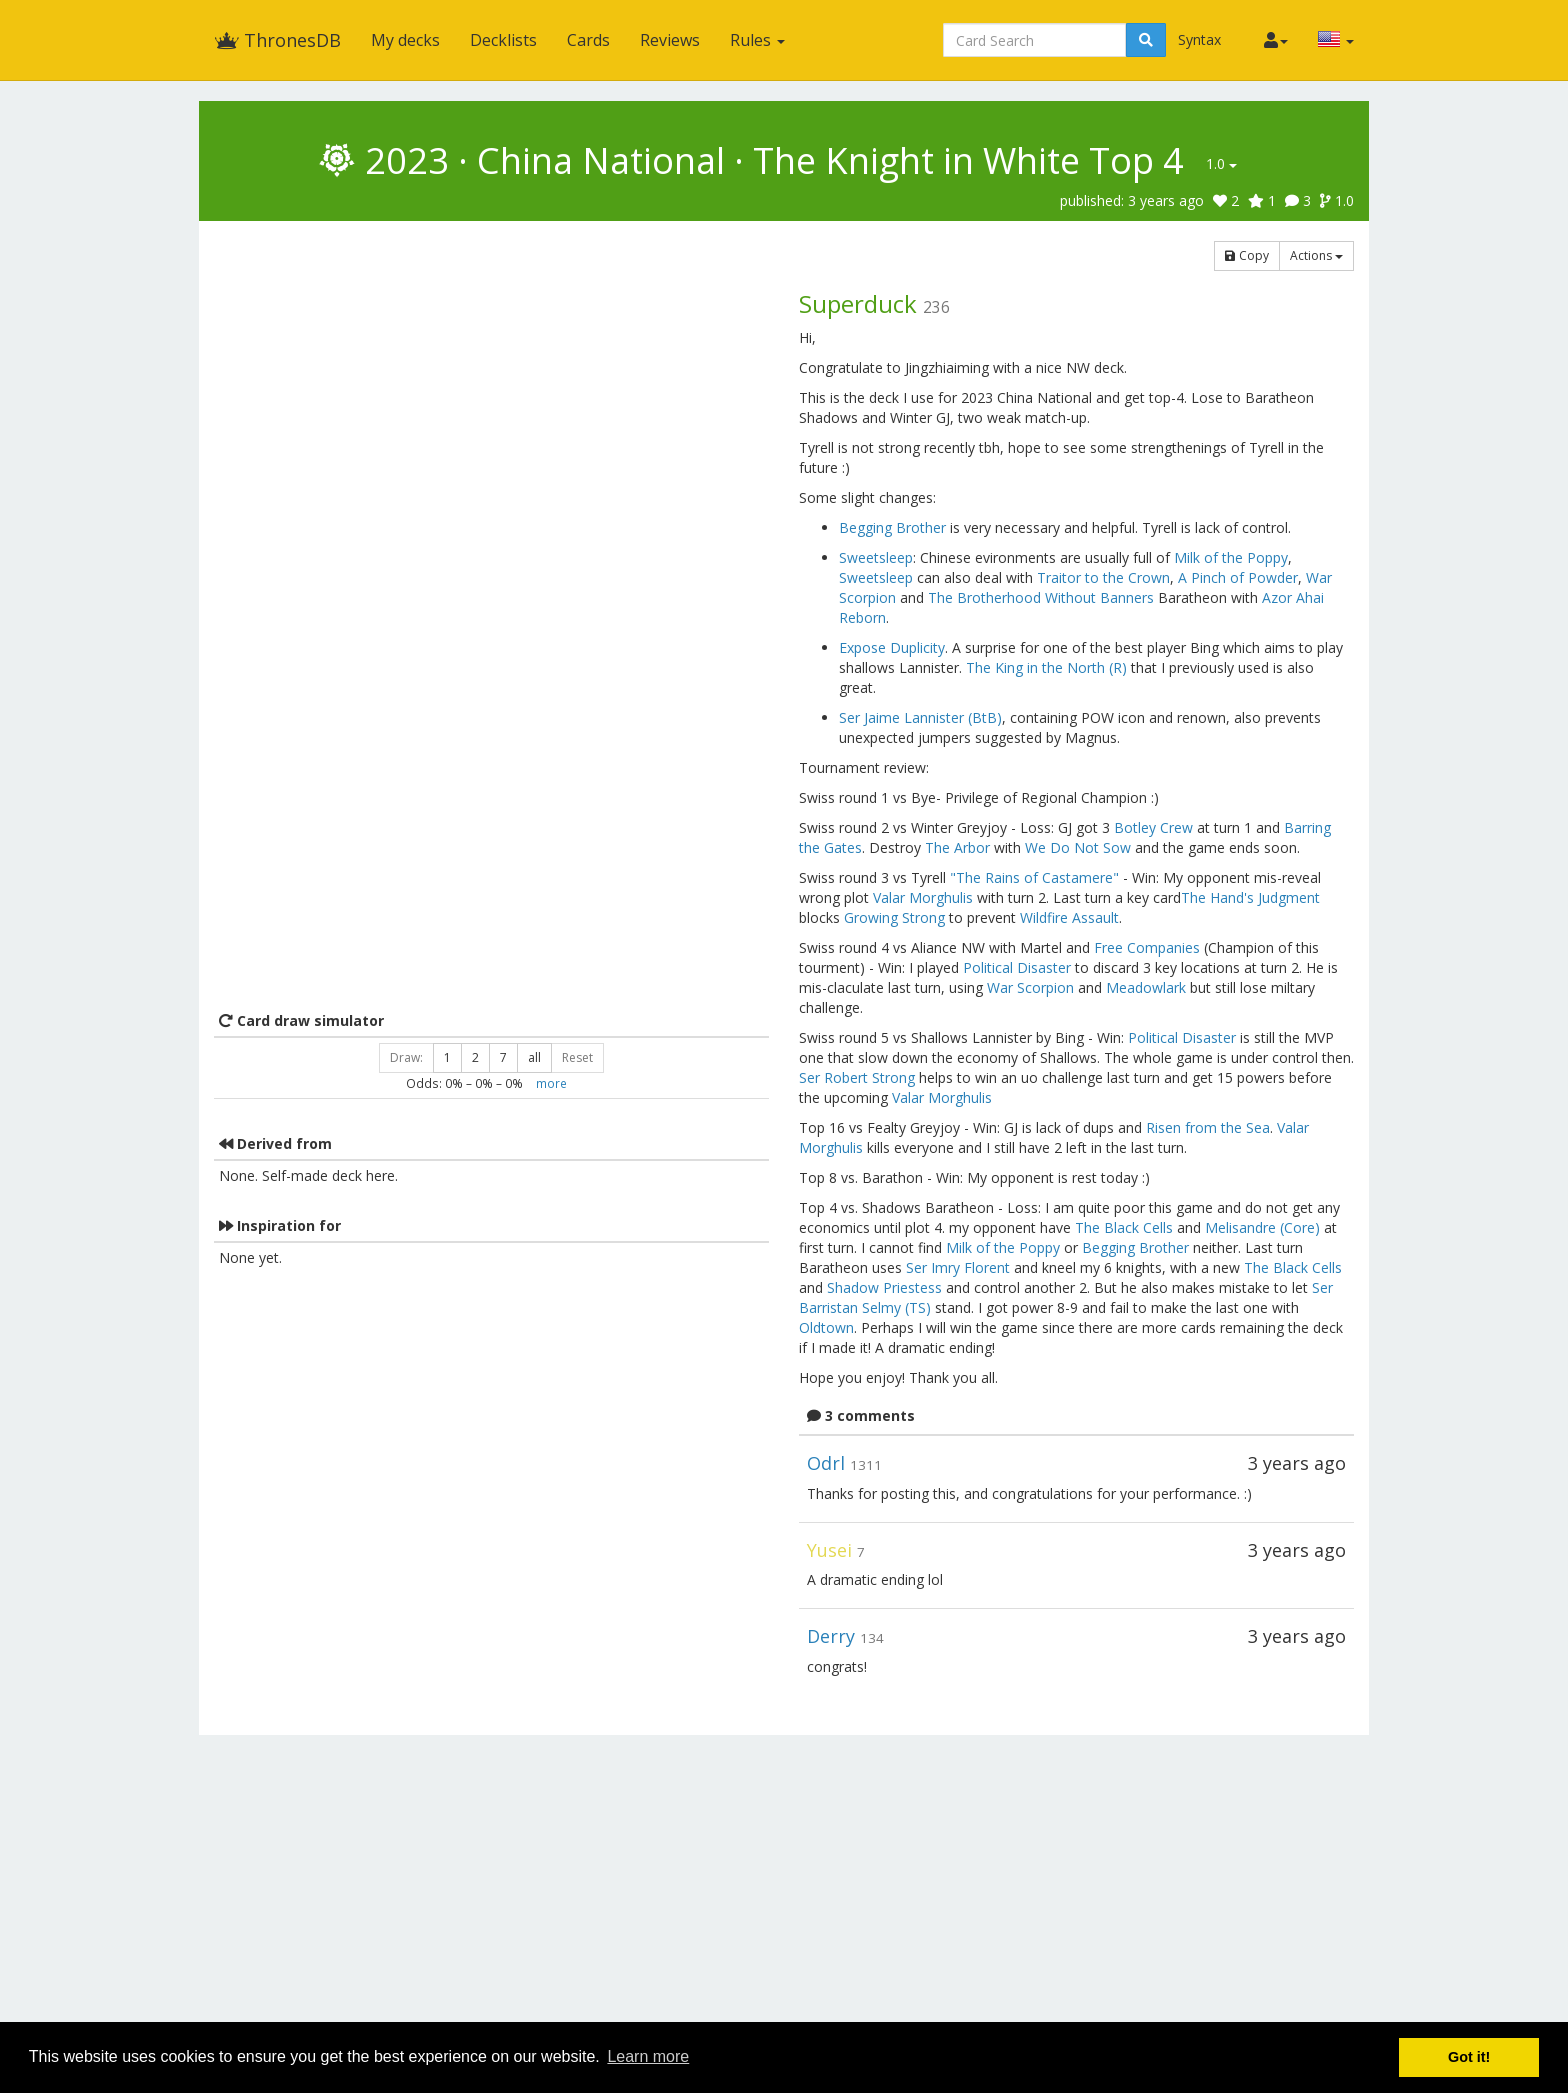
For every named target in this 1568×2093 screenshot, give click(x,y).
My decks (405, 40)
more (551, 1083)
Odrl (826, 1463)
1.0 (1221, 163)
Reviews (670, 40)
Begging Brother (892, 527)
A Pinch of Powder (1238, 577)
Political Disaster (1017, 967)
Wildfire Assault (1069, 917)
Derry (831, 1636)
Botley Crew (1153, 827)
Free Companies (1147, 947)
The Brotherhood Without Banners (1041, 597)
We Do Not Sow (1078, 847)
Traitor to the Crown (1103, 577)
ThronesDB (277, 40)
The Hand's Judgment (1250, 897)
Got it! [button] (1469, 2057)
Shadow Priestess (884, 1287)
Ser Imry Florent (958, 1267)
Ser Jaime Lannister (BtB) (920, 717)
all (534, 1057)
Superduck (858, 303)
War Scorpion (1030, 987)
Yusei (829, 1550)
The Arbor (957, 847)
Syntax (1199, 39)
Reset (577, 1057)
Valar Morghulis (923, 897)
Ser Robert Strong (857, 1077)
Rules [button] (757, 40)
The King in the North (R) (1046, 667)
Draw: (406, 1057)
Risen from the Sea (1208, 1127)
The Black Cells (1124, 1227)
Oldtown (826, 1327)
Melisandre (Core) (1262, 1227)
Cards (588, 40)
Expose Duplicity (892, 647)
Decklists (503, 40)
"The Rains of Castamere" (1034, 877)
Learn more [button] (648, 2056)
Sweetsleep (876, 557)
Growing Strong (894, 917)
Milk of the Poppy (1231, 557)
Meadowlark (1146, 987)
